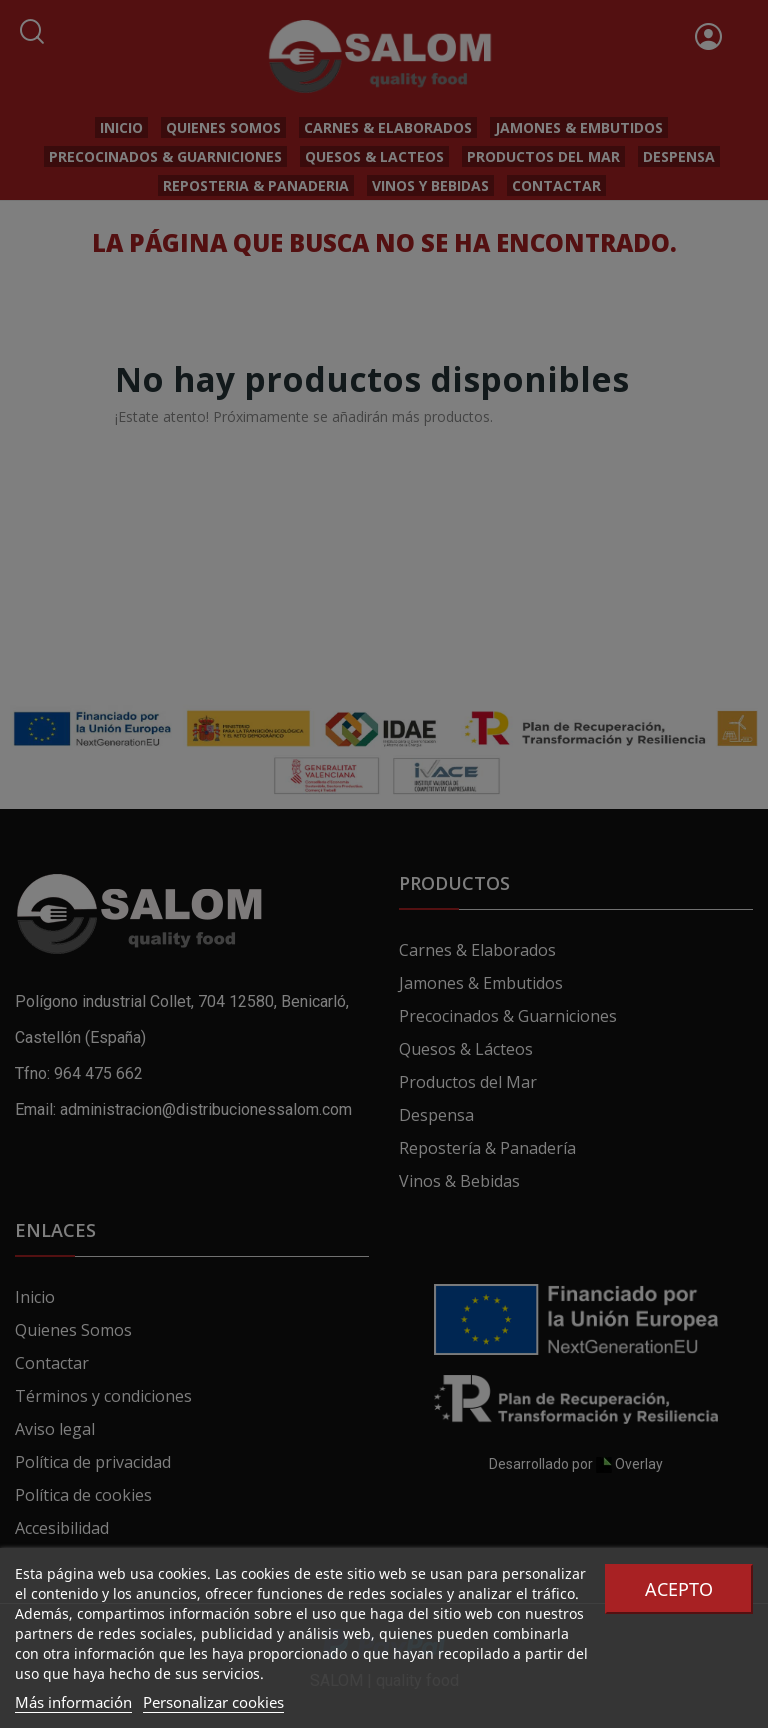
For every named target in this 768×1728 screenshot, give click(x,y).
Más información (73, 1702)
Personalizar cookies (213, 1702)
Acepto (679, 1589)
